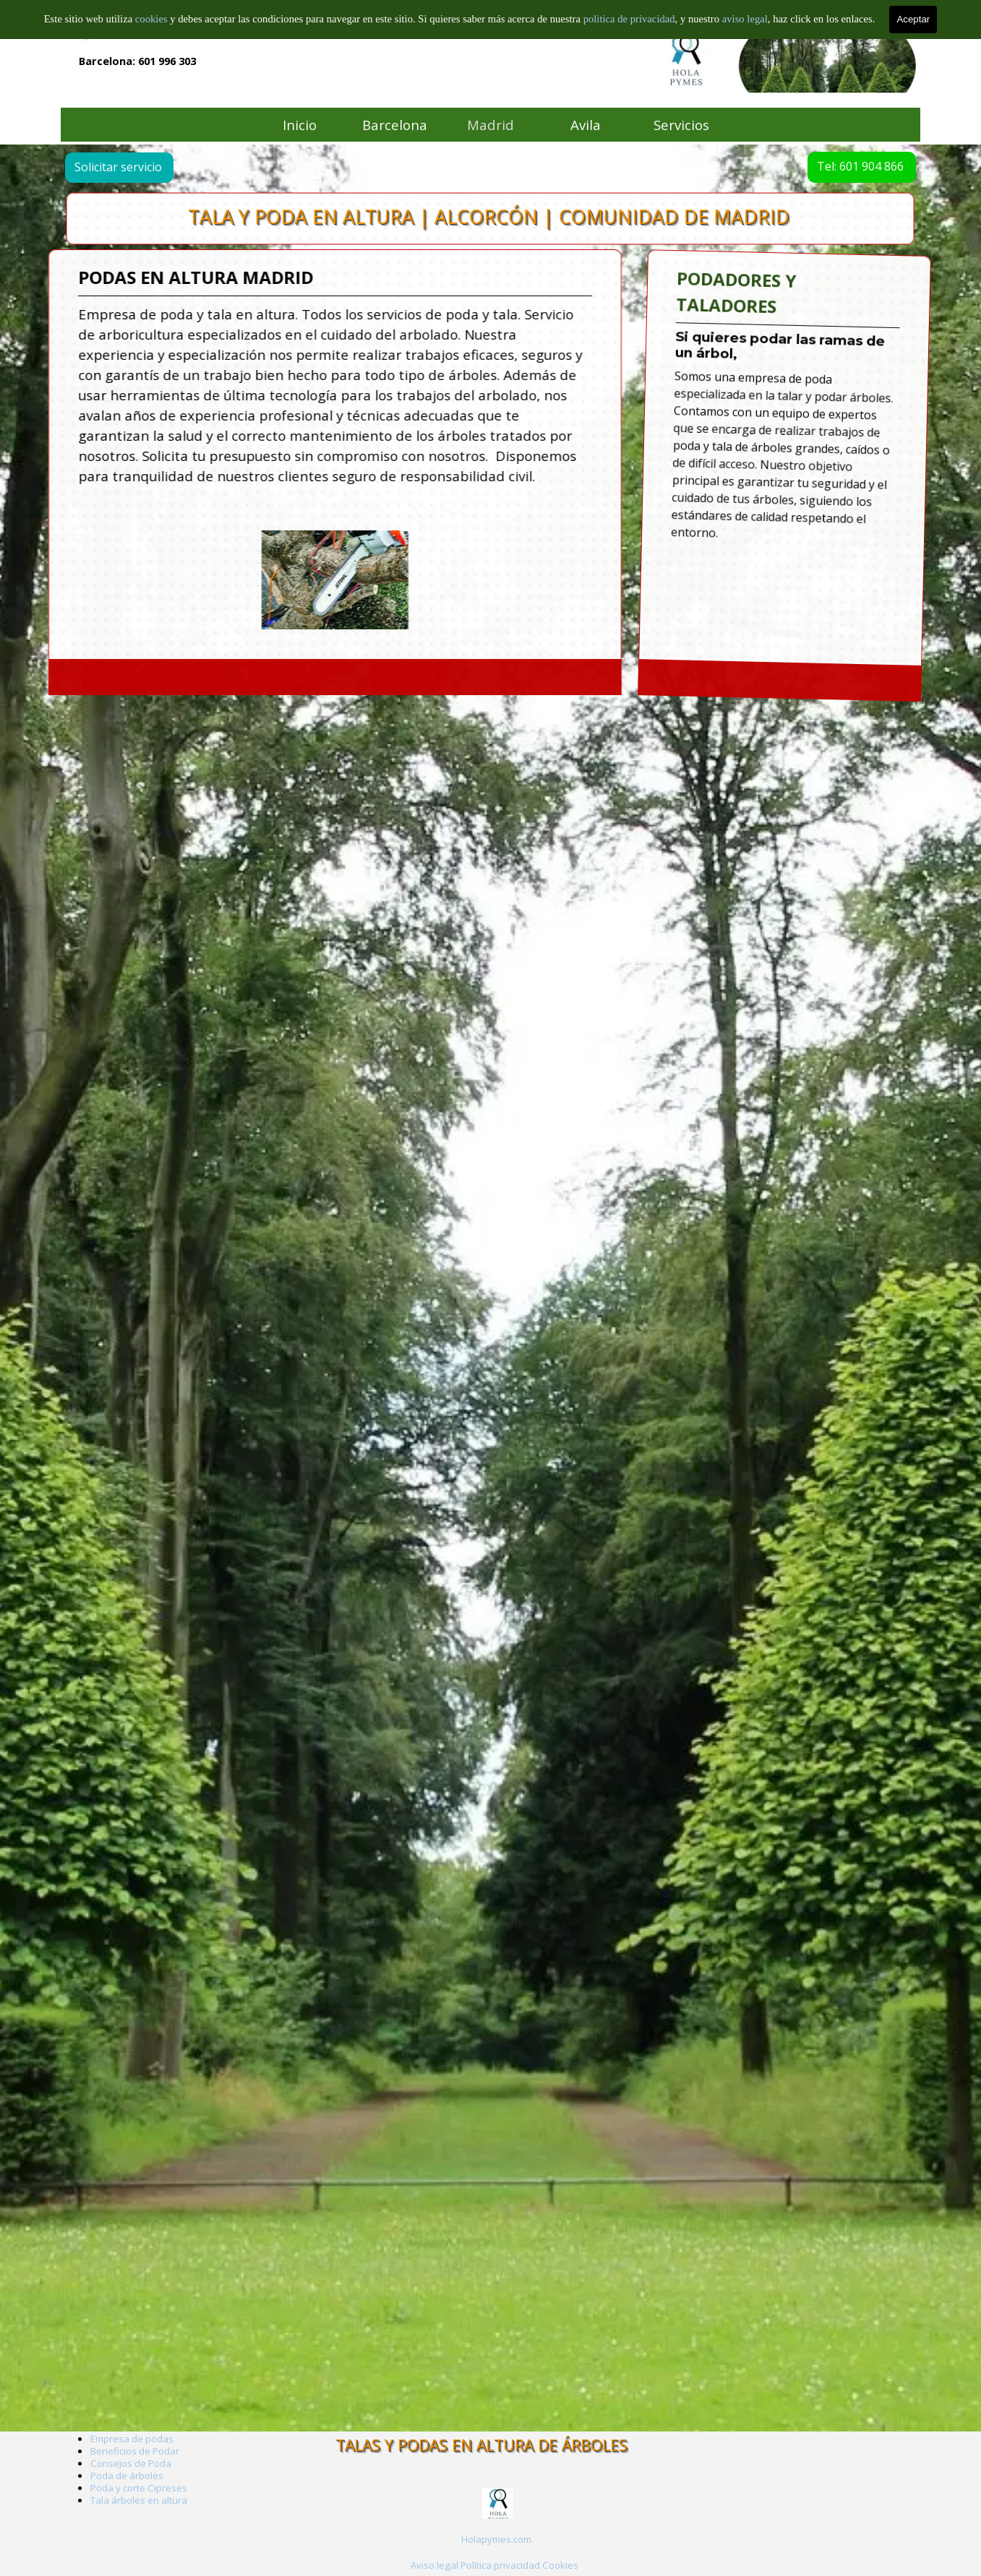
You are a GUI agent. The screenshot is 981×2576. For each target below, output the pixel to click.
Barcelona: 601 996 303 (137, 60)
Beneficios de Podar (134, 2450)
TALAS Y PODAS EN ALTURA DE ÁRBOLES (481, 2444)
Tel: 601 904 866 (845, 166)
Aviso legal (434, 2565)
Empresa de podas (132, 2438)
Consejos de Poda (130, 2463)
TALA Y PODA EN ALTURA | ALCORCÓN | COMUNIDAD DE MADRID (489, 217)
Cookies (560, 2565)
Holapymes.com (496, 2539)
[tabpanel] (496, 2538)
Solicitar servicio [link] (133, 167)
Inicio (300, 125)
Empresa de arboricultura (147, 29)
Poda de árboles (126, 2475)
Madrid (490, 125)
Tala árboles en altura (138, 2500)
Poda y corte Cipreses (138, 2487)
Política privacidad (500, 2565)
